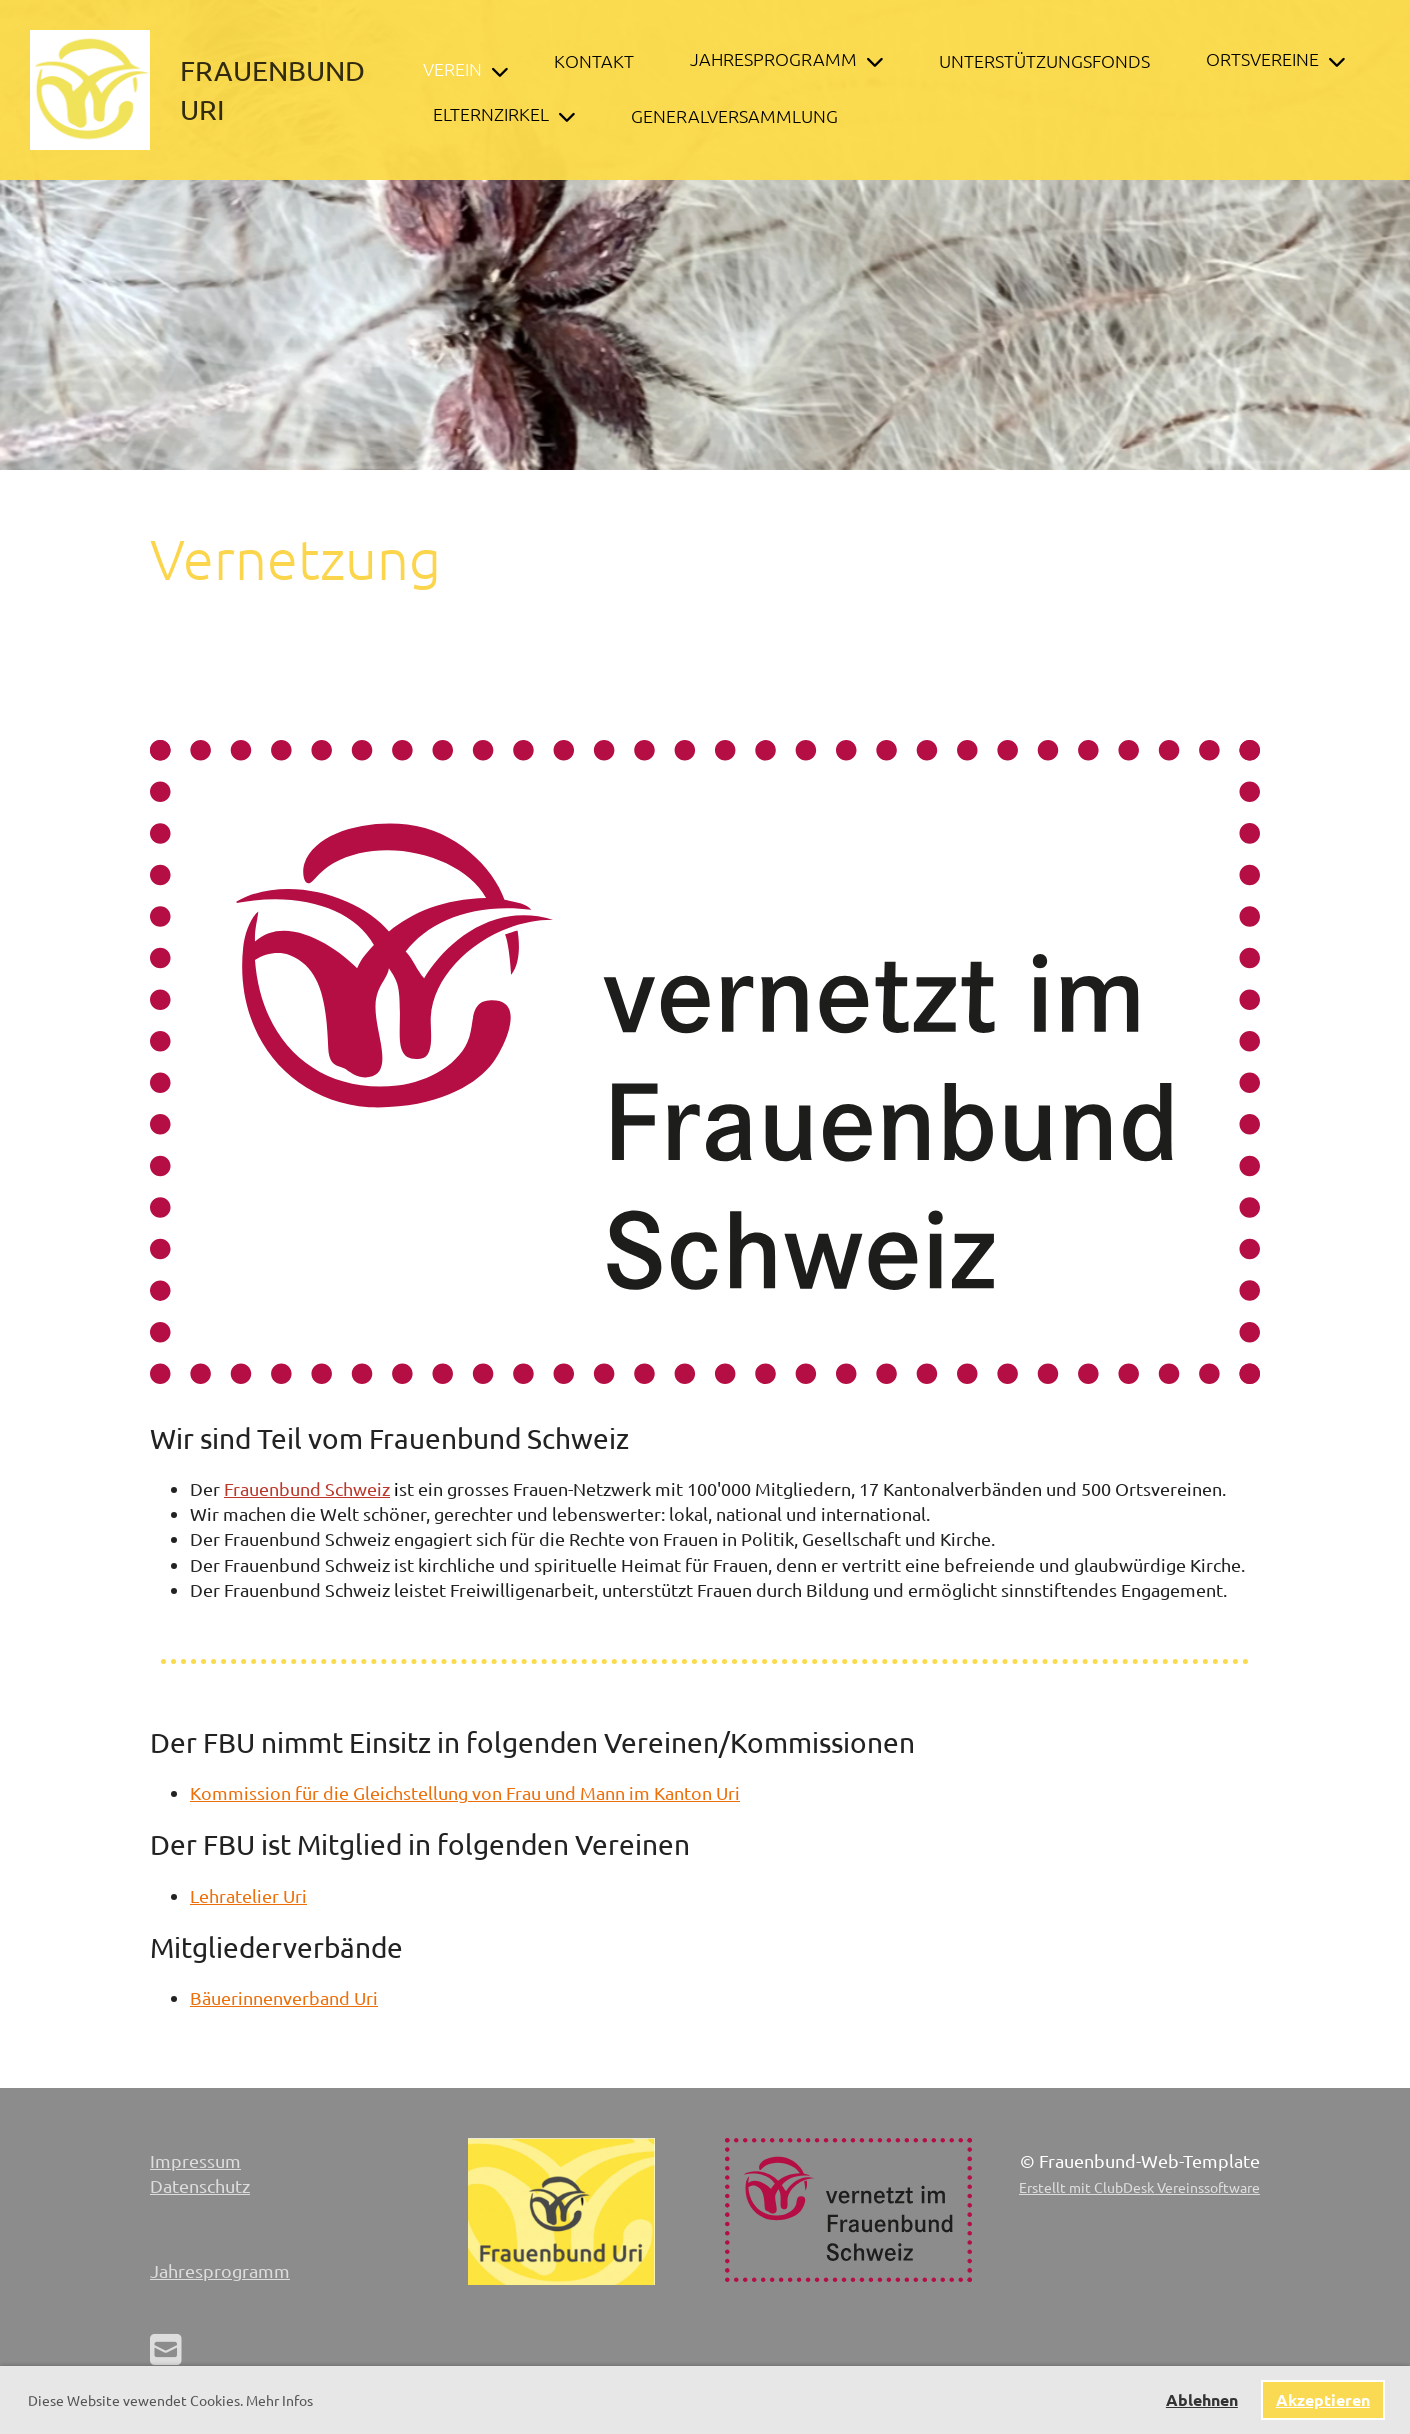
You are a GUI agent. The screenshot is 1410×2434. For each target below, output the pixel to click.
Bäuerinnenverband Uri (284, 1997)
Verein (465, 68)
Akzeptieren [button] (1323, 2399)
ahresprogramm (224, 2270)
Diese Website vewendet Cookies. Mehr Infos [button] (170, 2400)
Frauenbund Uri (272, 90)
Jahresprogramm (786, 58)
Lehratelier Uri (248, 1895)
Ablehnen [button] (1202, 2399)
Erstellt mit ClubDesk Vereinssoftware (1139, 2187)
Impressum (195, 2160)
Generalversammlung (734, 115)
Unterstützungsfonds (1044, 60)
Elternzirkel (504, 113)
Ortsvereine (1275, 58)
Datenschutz (200, 2185)
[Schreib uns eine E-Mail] (166, 2348)
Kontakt (594, 60)
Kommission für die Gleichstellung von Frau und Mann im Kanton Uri (465, 1792)
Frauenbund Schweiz (307, 1488)
